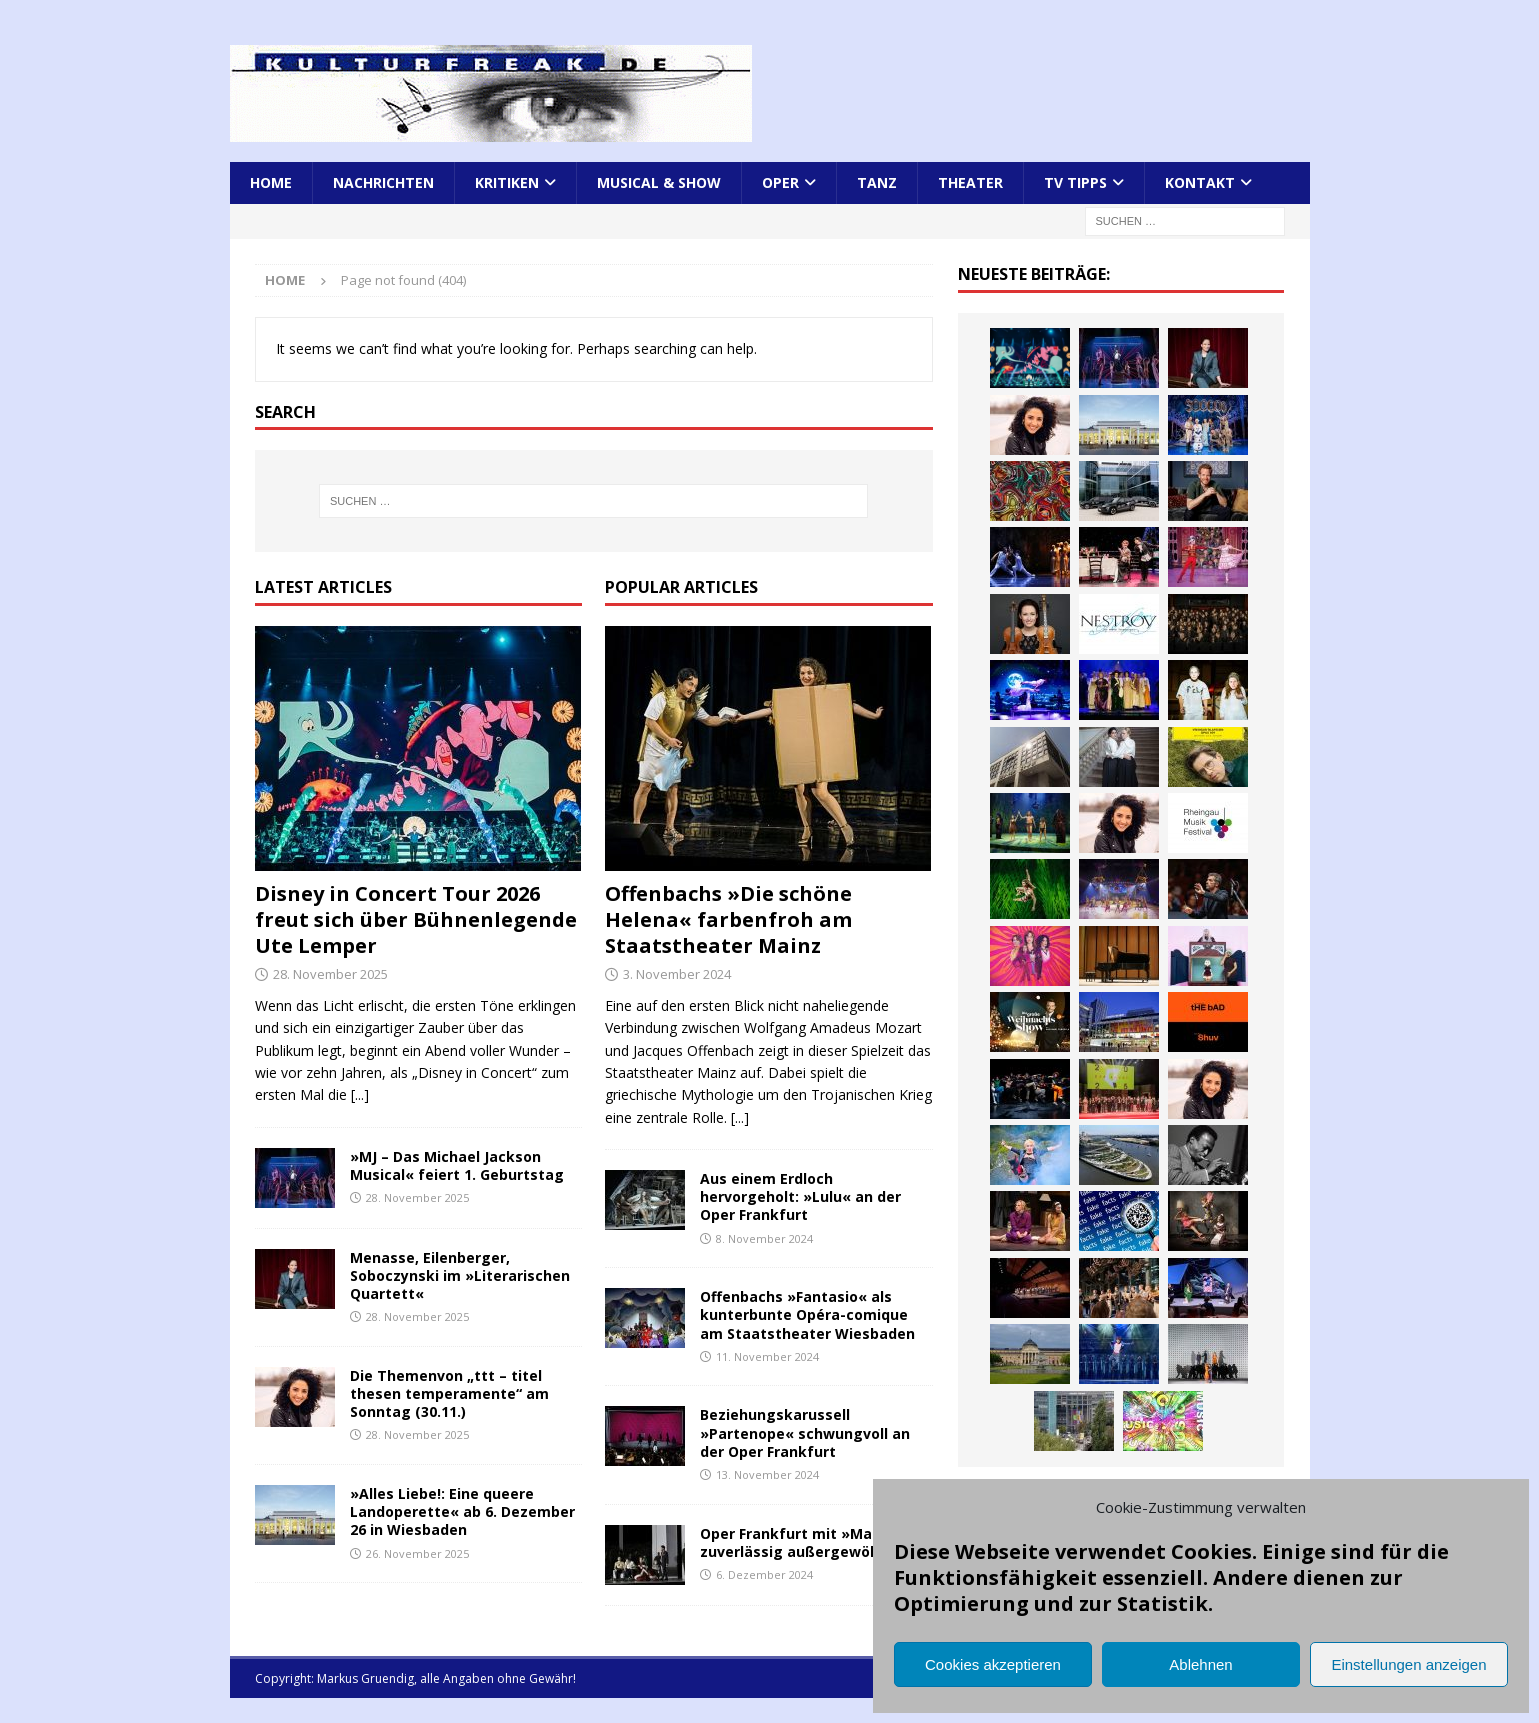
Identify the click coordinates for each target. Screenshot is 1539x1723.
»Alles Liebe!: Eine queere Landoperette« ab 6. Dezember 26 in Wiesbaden (462, 1511)
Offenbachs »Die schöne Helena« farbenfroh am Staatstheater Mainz (728, 919)
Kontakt (1200, 182)
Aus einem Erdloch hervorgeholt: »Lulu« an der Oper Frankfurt (800, 1196)
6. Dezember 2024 (764, 1574)
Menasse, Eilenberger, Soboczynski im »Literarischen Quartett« (460, 1275)
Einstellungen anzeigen (1408, 1664)
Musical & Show (659, 182)
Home (271, 182)
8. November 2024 (764, 1238)
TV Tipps (1075, 182)
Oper (780, 182)
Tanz (877, 182)
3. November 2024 (677, 974)
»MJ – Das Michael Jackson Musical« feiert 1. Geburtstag (457, 1165)
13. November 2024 (767, 1474)
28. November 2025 (330, 974)
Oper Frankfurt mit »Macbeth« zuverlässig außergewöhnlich (811, 1542)
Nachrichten (383, 182)
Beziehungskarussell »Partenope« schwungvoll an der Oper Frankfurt (805, 1432)
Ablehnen (1200, 1664)
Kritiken (507, 182)
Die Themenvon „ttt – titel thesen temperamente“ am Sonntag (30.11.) (449, 1393)
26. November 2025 (417, 1553)
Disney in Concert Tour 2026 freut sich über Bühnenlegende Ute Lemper (416, 919)
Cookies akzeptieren (993, 1664)
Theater (970, 182)
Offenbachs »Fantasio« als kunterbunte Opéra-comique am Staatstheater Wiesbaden (807, 1314)
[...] (360, 1094)
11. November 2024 (767, 1356)
